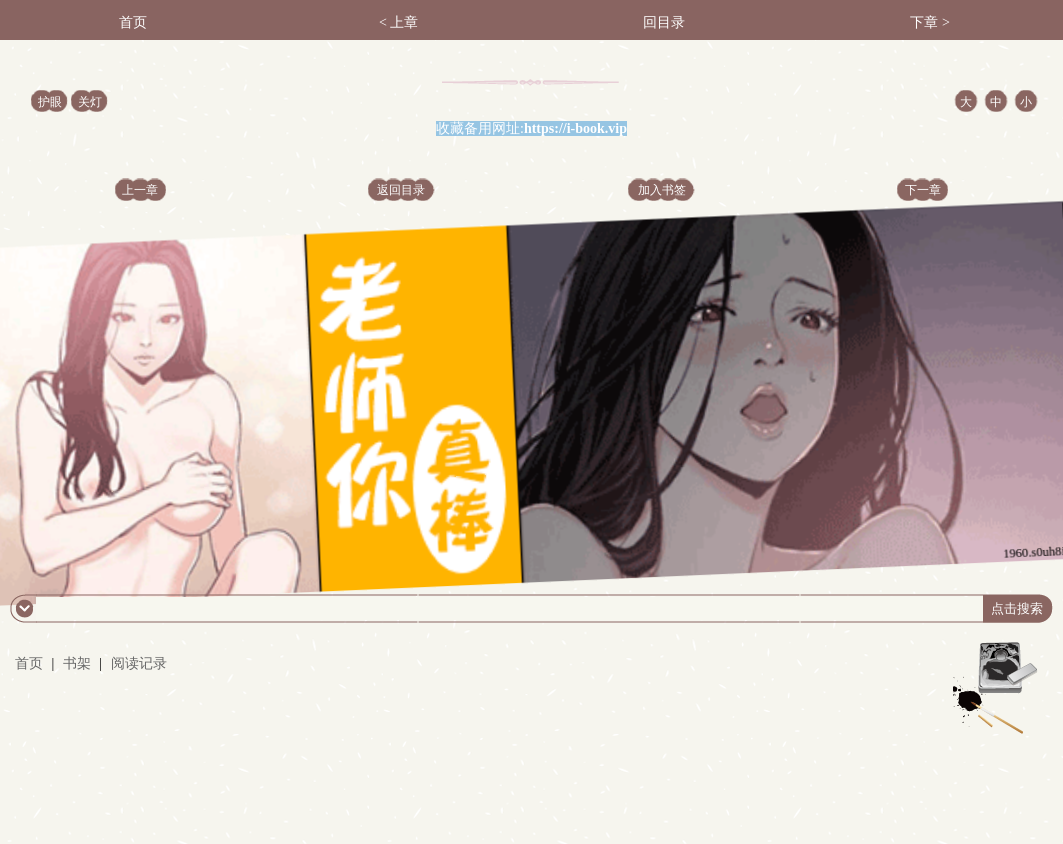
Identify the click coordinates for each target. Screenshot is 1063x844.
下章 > (929, 22)
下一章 (923, 190)
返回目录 (401, 190)
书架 (77, 663)
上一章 (140, 190)
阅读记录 (139, 663)
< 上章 (398, 22)
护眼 (50, 102)
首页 (133, 22)
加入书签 (662, 190)
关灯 (90, 102)
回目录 (664, 22)
